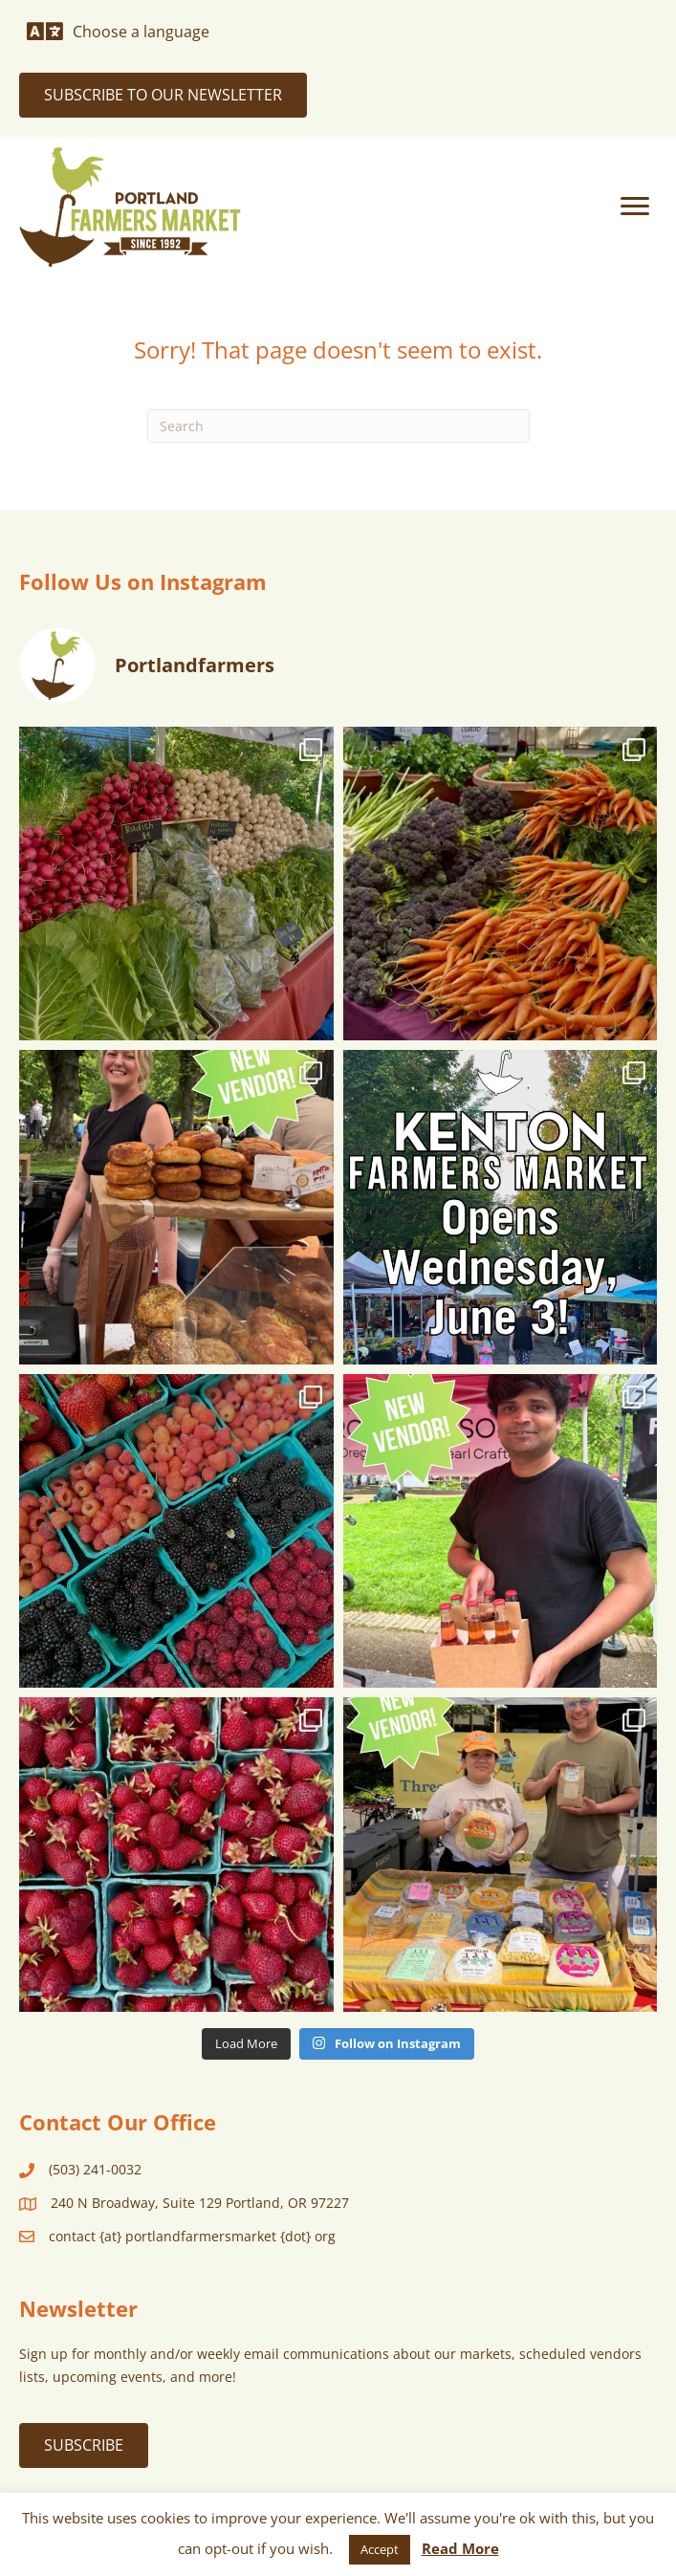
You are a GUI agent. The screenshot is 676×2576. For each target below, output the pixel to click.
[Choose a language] (118, 32)
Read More (460, 2548)
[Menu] (635, 206)
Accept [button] (379, 2549)
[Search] (338, 426)
